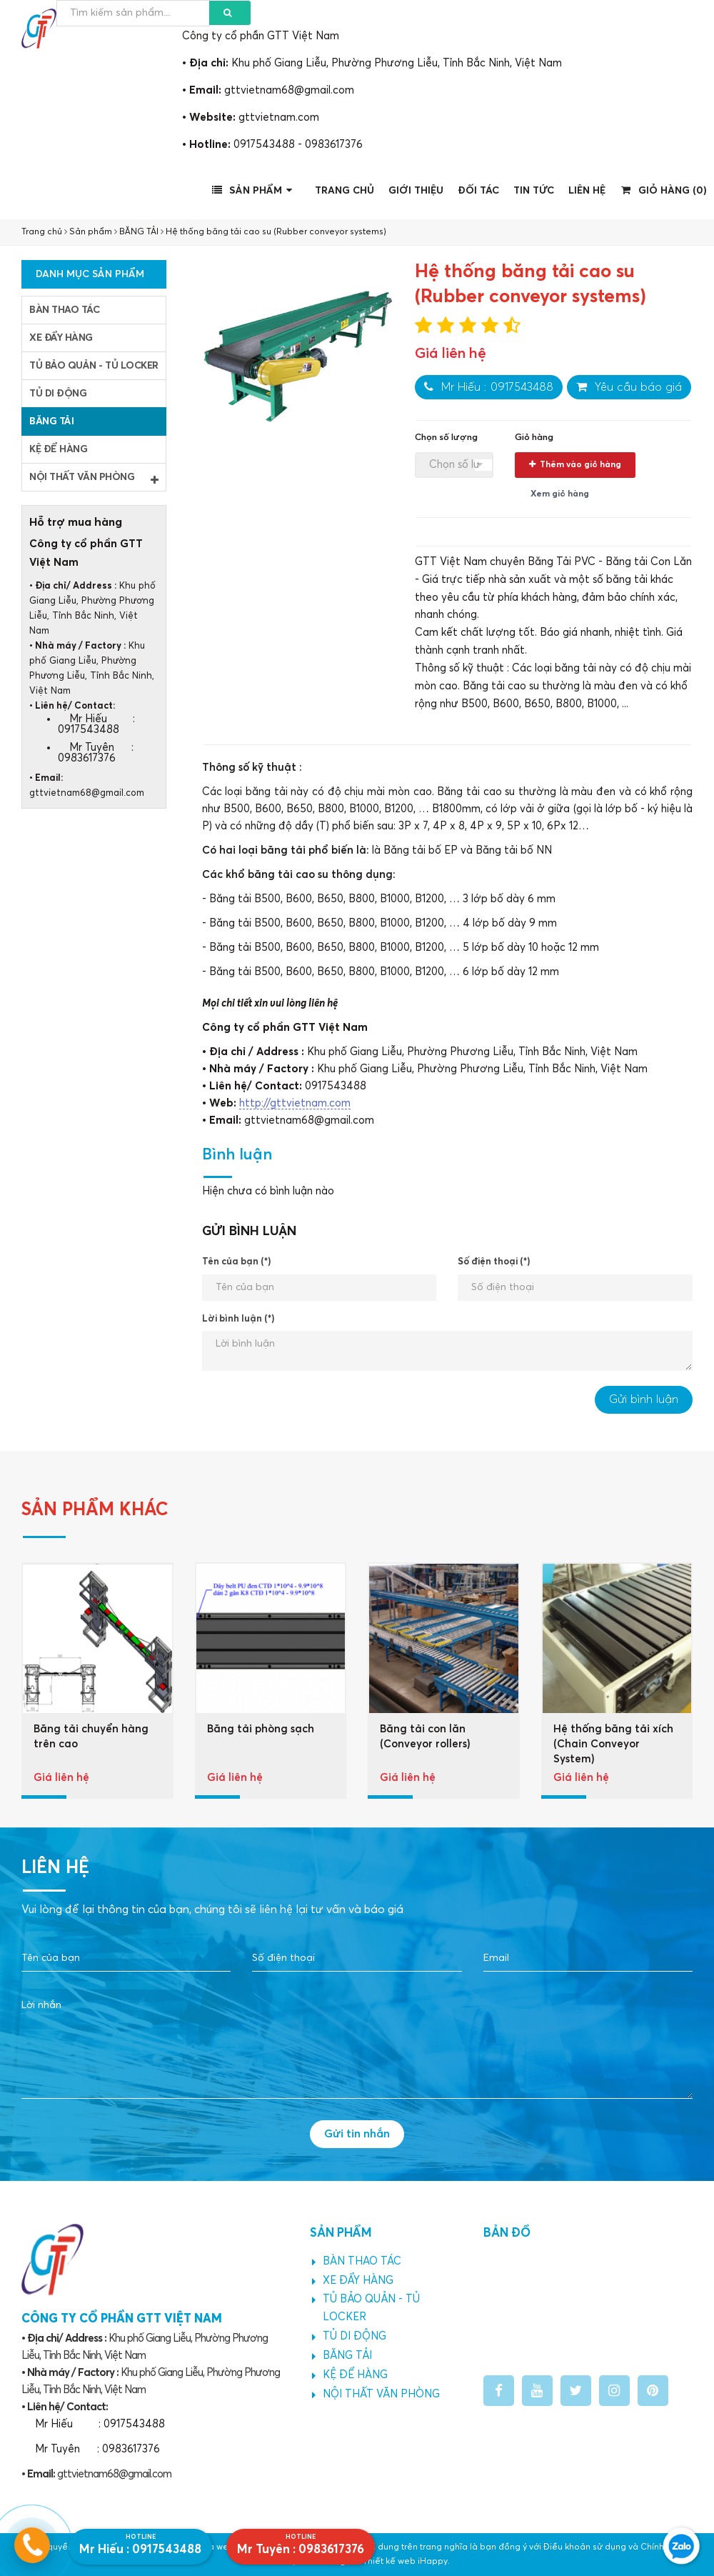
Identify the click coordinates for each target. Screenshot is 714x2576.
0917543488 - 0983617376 (298, 144)
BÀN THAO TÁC (64, 310)
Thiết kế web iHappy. (406, 2561)
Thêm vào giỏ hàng (575, 464)
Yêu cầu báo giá (629, 387)
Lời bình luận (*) (238, 1319)
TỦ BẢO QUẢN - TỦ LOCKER (94, 366)
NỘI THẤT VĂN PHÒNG (94, 478)
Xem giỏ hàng (560, 494)
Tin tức (533, 191)
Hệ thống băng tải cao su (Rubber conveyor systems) (276, 232)
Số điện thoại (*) (494, 1262)
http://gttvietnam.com (295, 1103)
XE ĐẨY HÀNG (61, 338)
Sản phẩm (254, 190)
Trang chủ (344, 191)
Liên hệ (586, 191)
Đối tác (478, 191)
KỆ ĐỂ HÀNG (58, 449)
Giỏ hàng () (664, 190)
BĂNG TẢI (139, 232)
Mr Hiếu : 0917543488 (488, 387)
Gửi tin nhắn (357, 2134)
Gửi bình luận (643, 1399)
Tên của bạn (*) (236, 1262)
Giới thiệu (415, 191)
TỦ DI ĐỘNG (57, 394)
